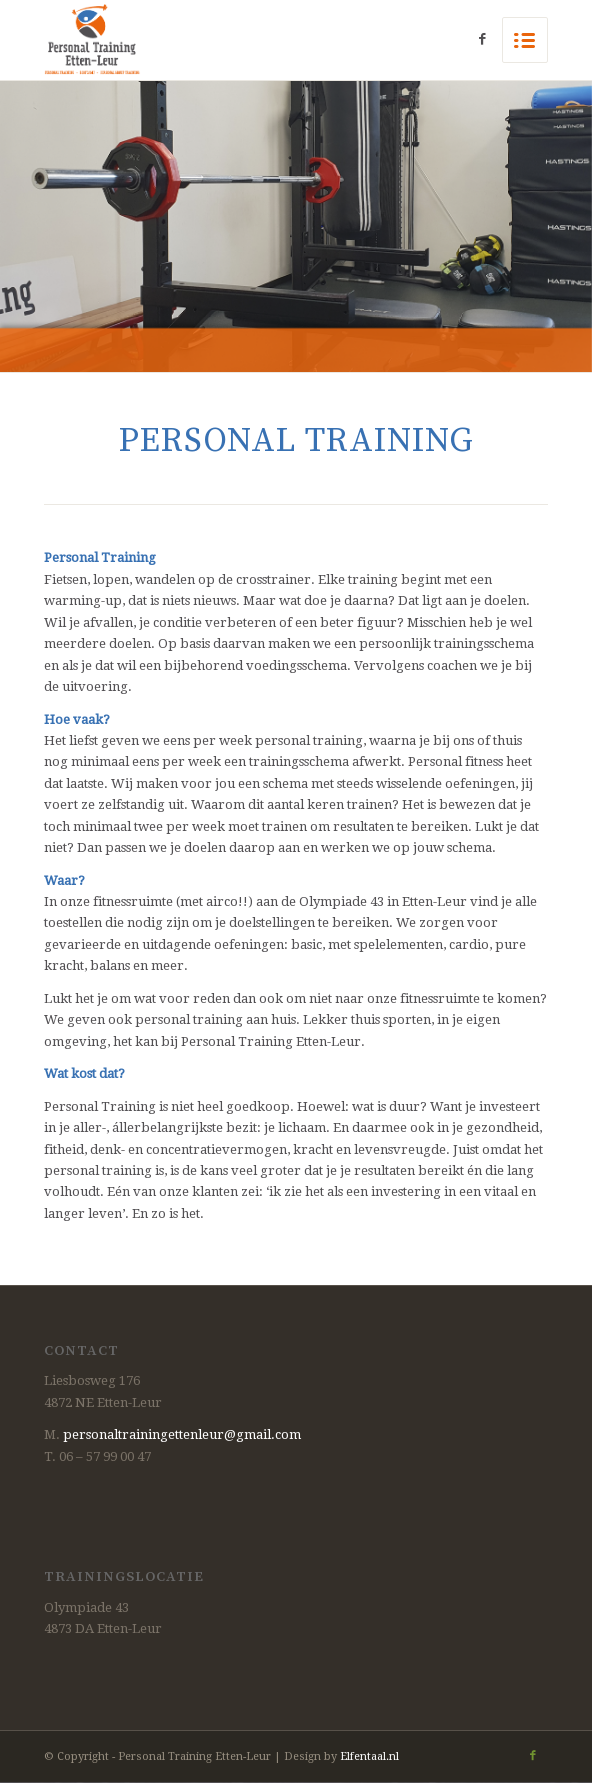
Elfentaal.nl (369, 1756)
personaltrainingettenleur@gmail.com (182, 1434)
